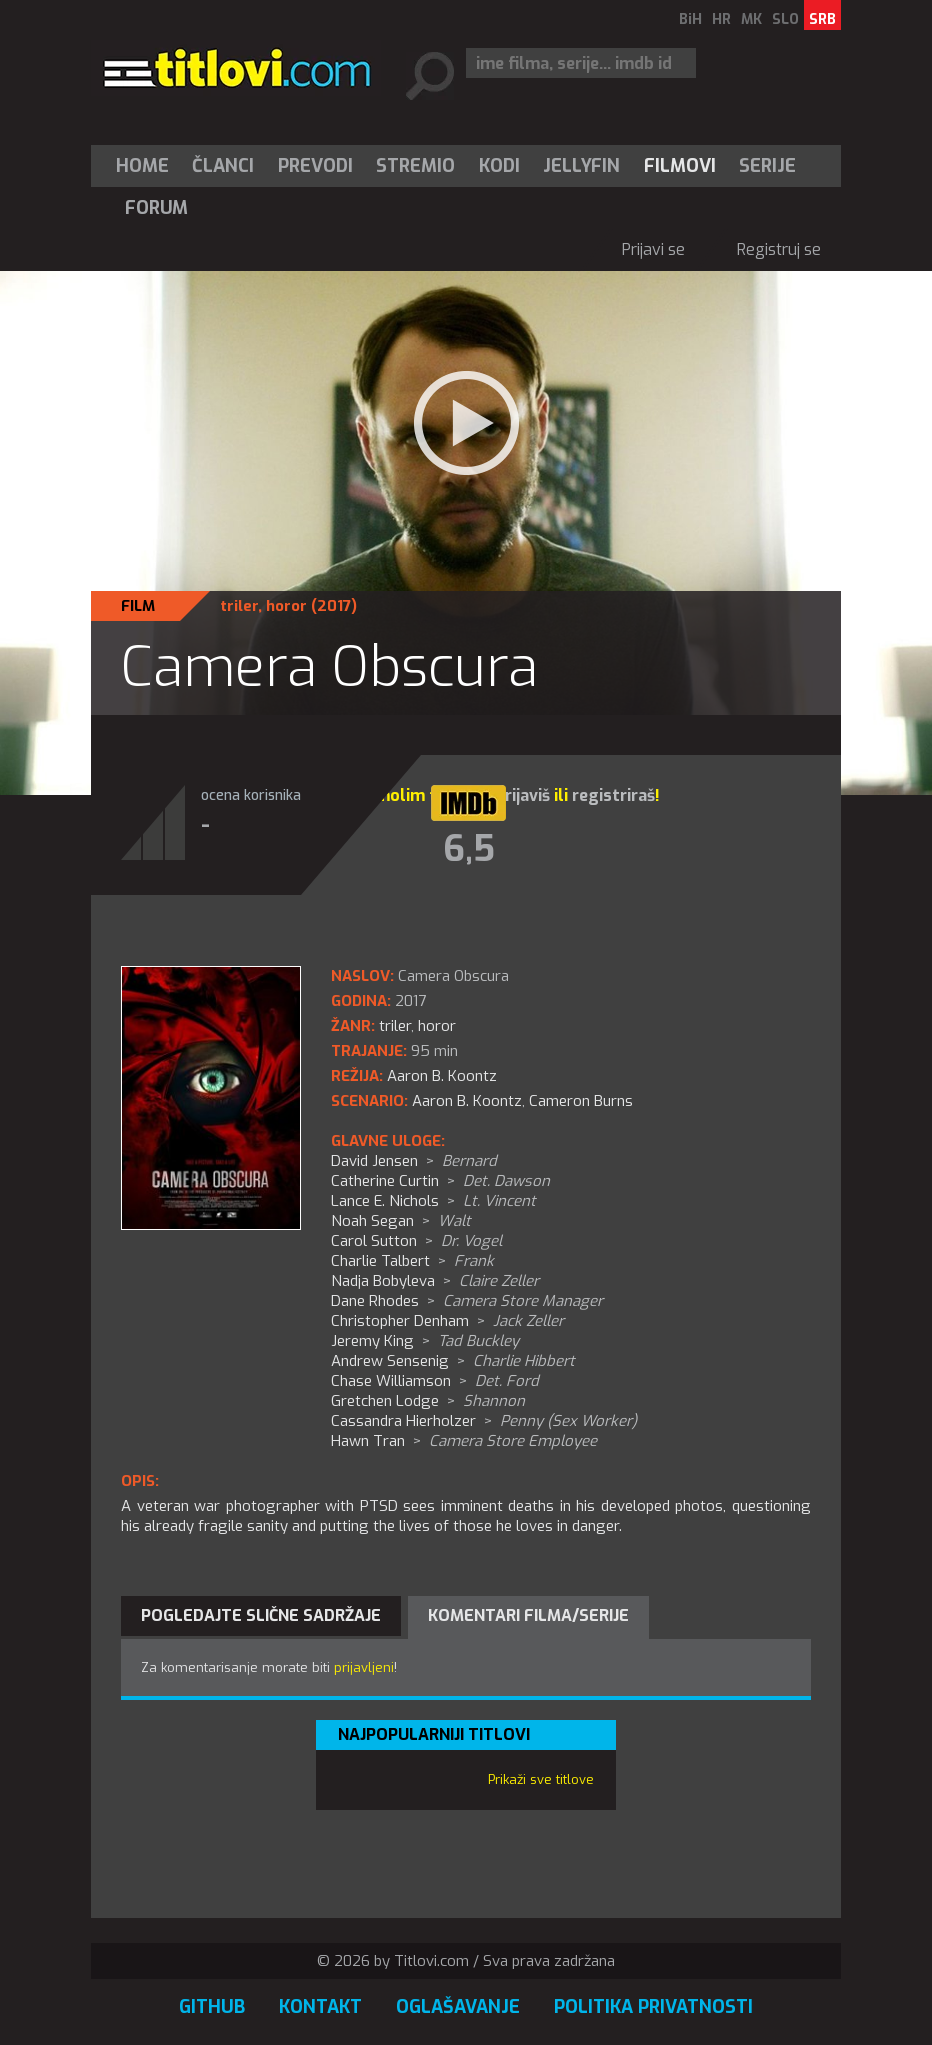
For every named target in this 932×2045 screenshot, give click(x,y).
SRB (822, 19)
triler (239, 606)
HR (721, 19)
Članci (223, 166)
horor (286, 606)
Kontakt (320, 2007)
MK (751, 19)
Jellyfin (581, 166)
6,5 (469, 849)
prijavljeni (364, 1667)
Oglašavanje (458, 2007)
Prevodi (315, 166)
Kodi (499, 166)
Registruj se (779, 249)
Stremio (415, 166)
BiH (690, 19)
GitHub (212, 2007)
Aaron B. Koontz (467, 1101)
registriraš (613, 795)
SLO (785, 19)
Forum (156, 208)
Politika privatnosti (653, 2007)
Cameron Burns (581, 1101)
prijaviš (522, 795)
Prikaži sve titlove (541, 1779)
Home (142, 166)
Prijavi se (653, 249)
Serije (767, 166)
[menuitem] (147, 166)
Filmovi (680, 166)
